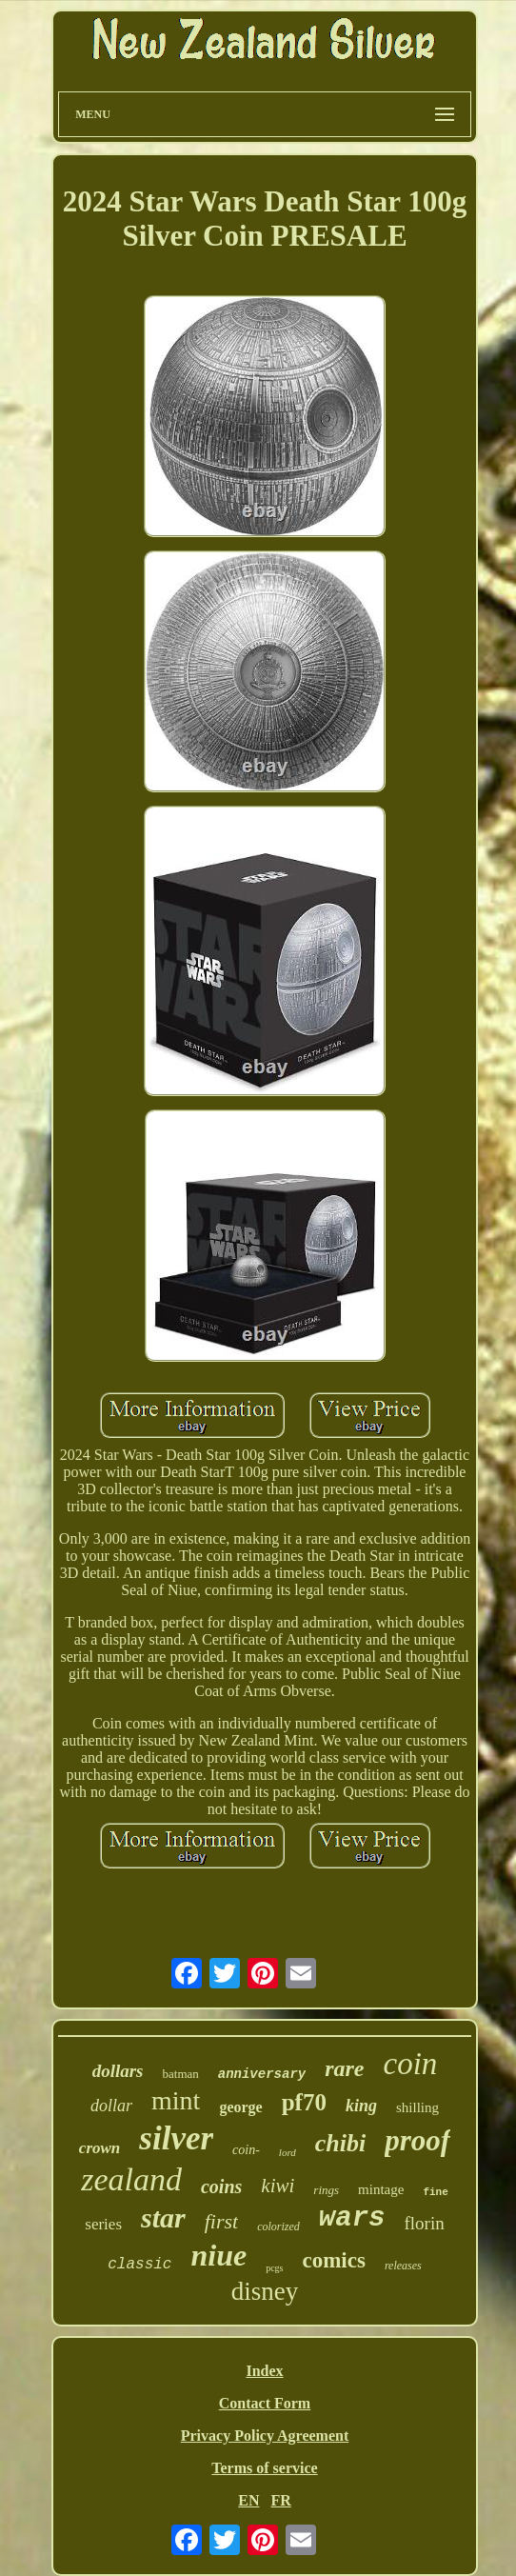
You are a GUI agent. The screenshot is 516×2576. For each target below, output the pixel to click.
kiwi (277, 2185)
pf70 (304, 2102)
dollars (118, 2071)
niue (218, 2255)
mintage (381, 2189)
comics (333, 2260)
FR (280, 2500)
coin (411, 2064)
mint (175, 2100)
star (163, 2217)
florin (424, 2223)
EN (248, 2500)
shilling (417, 2107)
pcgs (274, 2268)
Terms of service (264, 2468)
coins (221, 2186)
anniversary (262, 2074)
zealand (131, 2179)
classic (139, 2264)
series (103, 2224)
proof (417, 2140)
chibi (340, 2143)
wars (352, 2218)
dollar (111, 2105)
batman (181, 2074)
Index (264, 2371)
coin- (246, 2150)
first (221, 2221)
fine (435, 2192)
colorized (278, 2226)
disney (265, 2291)
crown (99, 2148)
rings (326, 2190)
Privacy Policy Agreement (265, 2435)
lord (287, 2152)
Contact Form (264, 2403)
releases (403, 2265)
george (240, 2107)
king (361, 2105)
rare (344, 2068)
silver (176, 2138)
